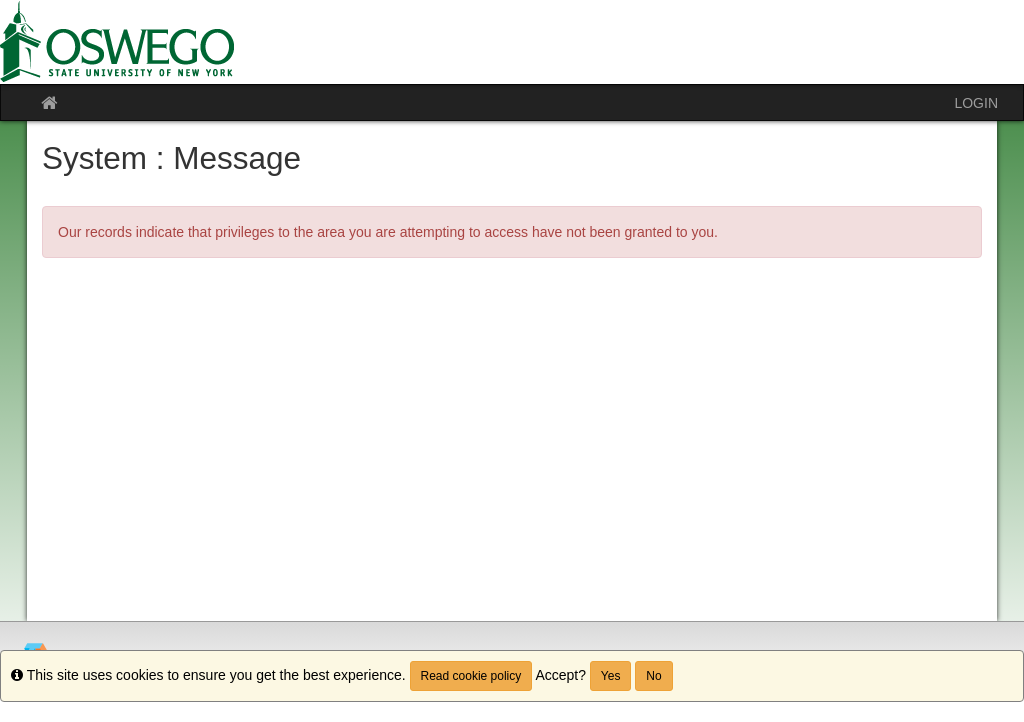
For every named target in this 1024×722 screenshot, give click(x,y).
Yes (611, 676)
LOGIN (976, 103)
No (653, 676)
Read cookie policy (471, 676)
